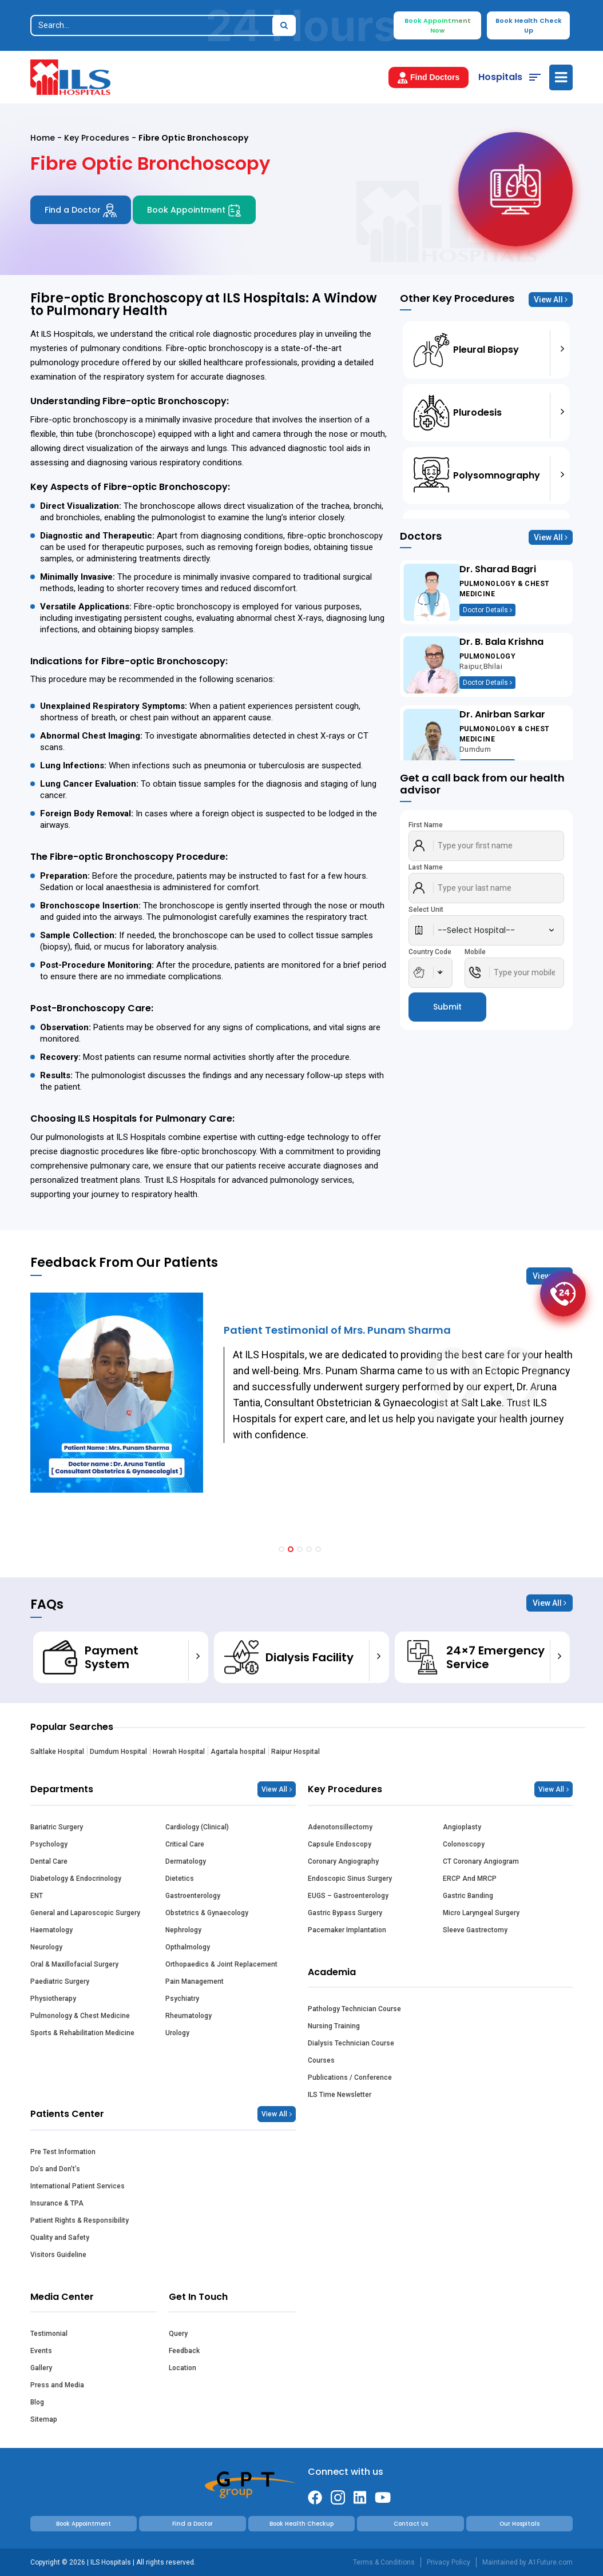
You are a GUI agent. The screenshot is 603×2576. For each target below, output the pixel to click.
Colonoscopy (464, 1844)
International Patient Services (77, 2186)
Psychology (49, 1844)
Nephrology (183, 1930)
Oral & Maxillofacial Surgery (74, 1964)
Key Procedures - (101, 137)
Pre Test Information (63, 2152)
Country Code (429, 952)
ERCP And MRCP (470, 1879)
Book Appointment (194, 210)
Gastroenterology (192, 1896)
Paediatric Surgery (59, 1981)
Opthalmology (187, 1947)
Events (41, 2351)
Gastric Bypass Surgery (345, 1913)
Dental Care (49, 1861)
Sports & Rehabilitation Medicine (82, 2033)
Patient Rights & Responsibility (79, 2220)
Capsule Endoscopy (339, 1844)
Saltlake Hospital (57, 1752)
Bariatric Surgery (56, 1827)
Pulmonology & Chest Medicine (80, 2016)
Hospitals (500, 76)
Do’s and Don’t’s (55, 2169)
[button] (281, 1549)
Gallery (41, 2368)
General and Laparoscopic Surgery (85, 1913)
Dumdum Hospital (118, 1752)
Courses (321, 2060)
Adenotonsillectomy (340, 1827)
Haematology (51, 1930)
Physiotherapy (53, 1999)
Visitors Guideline (58, 2255)
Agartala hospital (238, 1752)
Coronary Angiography (343, 1861)
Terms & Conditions (384, 2562)
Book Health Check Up (528, 25)
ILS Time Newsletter (339, 2095)
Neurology (46, 1947)
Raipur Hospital (295, 1752)
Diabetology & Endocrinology (75, 1879)
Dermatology (185, 1861)
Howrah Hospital (179, 1752)
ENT (36, 1896)
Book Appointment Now (437, 25)
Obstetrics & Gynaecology (206, 1913)
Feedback (184, 2351)
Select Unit (425, 910)
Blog (37, 2402)
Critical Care (184, 1844)
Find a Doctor (81, 210)
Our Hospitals (519, 2523)
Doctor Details (487, 610)
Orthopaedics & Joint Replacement (221, 1964)
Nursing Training (334, 2026)
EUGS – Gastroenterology (348, 1896)
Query (178, 2334)
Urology (177, 2033)
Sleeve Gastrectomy (475, 1930)
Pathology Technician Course (354, 2009)
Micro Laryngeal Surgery (481, 1913)
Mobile (475, 952)
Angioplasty (462, 1827)
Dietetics (179, 1879)
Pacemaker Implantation (347, 1930)
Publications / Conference (350, 2077)
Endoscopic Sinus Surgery (350, 1879)
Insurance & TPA (57, 2203)
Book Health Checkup (301, 2523)
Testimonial (49, 2334)
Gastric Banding (468, 1896)
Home (42, 137)
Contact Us (411, 2523)
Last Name (425, 867)
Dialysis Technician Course (351, 2043)
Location (182, 2368)
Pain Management (194, 1981)
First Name (425, 825)
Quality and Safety (59, 2238)
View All (551, 299)
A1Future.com (550, 2562)
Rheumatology (188, 2016)
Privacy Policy (448, 2562)
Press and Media (57, 2385)
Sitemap (43, 2419)
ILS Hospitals (67, 334)
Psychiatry (182, 1999)
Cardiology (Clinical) (197, 1827)
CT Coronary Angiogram (481, 1861)
